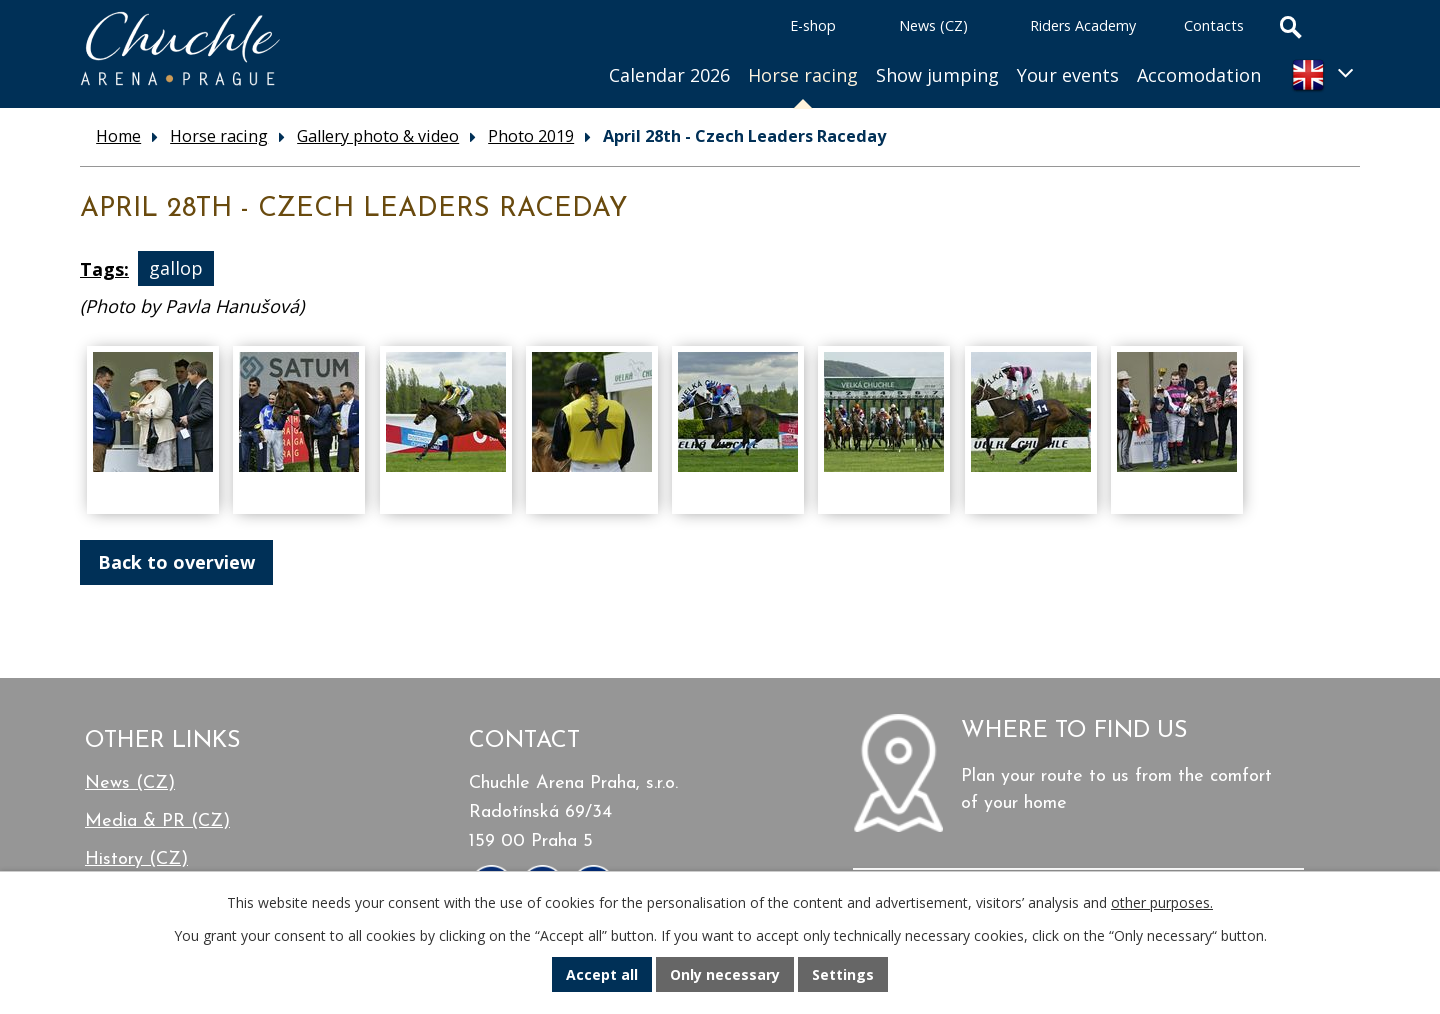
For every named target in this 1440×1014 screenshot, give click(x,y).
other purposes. (1162, 902)
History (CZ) (136, 859)
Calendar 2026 (669, 75)
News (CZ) (933, 25)
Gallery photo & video (378, 136)
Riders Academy (1083, 25)
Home (573, 50)
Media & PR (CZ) (157, 821)
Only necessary (725, 974)
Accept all (602, 974)
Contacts (1214, 25)
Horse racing (803, 75)
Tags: (104, 269)
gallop (176, 269)
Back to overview (176, 562)
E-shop (813, 25)
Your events (1068, 75)
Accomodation (1199, 75)
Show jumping (937, 75)
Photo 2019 (531, 136)
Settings (843, 974)
